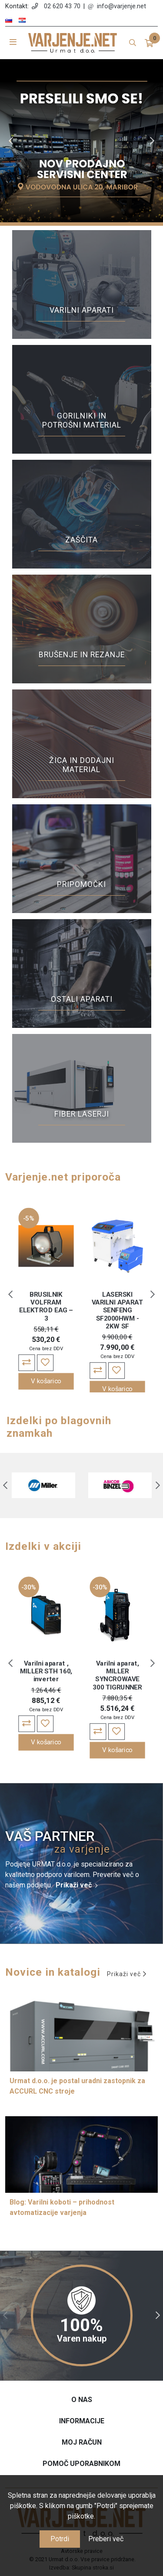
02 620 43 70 (62, 6)
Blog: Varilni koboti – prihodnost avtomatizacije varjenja (62, 2207)
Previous (11, 141)
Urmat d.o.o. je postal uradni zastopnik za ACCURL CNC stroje (77, 2086)
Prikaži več (74, 1885)
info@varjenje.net (121, 6)
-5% (29, 1218)
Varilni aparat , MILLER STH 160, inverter (46, 1671)
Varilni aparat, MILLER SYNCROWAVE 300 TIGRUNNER (117, 1675)
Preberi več (105, 2539)
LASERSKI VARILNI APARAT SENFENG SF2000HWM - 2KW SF (117, 1310)
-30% (29, 1587)
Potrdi (59, 2539)
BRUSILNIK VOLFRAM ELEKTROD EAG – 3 (46, 1306)
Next (152, 141)
